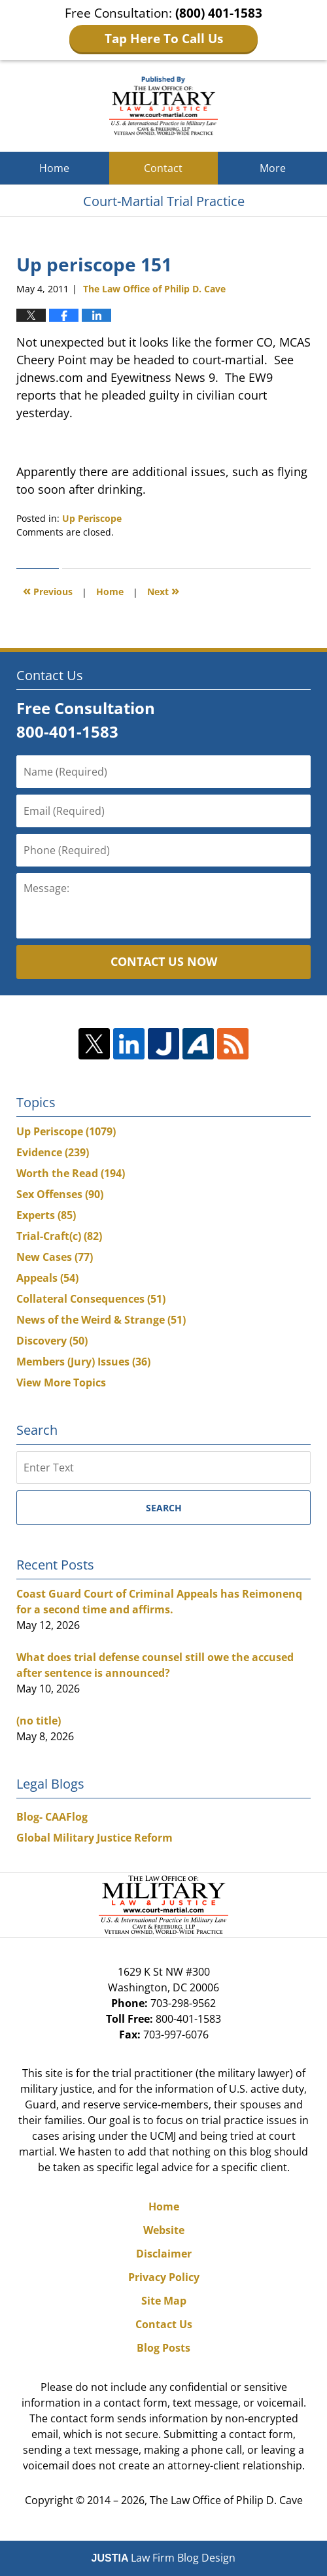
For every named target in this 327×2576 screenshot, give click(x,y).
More (273, 168)
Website (163, 2230)
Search (164, 1508)
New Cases (54, 1257)
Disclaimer (164, 2253)
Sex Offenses (59, 1194)
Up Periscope (92, 518)
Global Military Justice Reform (94, 1837)
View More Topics (61, 1382)
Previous (48, 590)
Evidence (52, 1152)
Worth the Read (70, 1173)
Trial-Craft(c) (59, 1236)
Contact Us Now (164, 961)
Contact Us (163, 2324)
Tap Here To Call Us (164, 38)
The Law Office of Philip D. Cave (226, 2500)
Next (163, 590)
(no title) (38, 1720)
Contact (163, 168)
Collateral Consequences (90, 1299)
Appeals (47, 1278)
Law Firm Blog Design (164, 2557)
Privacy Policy (163, 2277)
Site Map (163, 2300)
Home (54, 168)
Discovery (52, 1340)
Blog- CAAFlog (52, 1817)
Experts (46, 1215)
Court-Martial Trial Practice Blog (163, 106)
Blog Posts (163, 2348)
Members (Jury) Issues (83, 1361)
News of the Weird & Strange (101, 1320)
